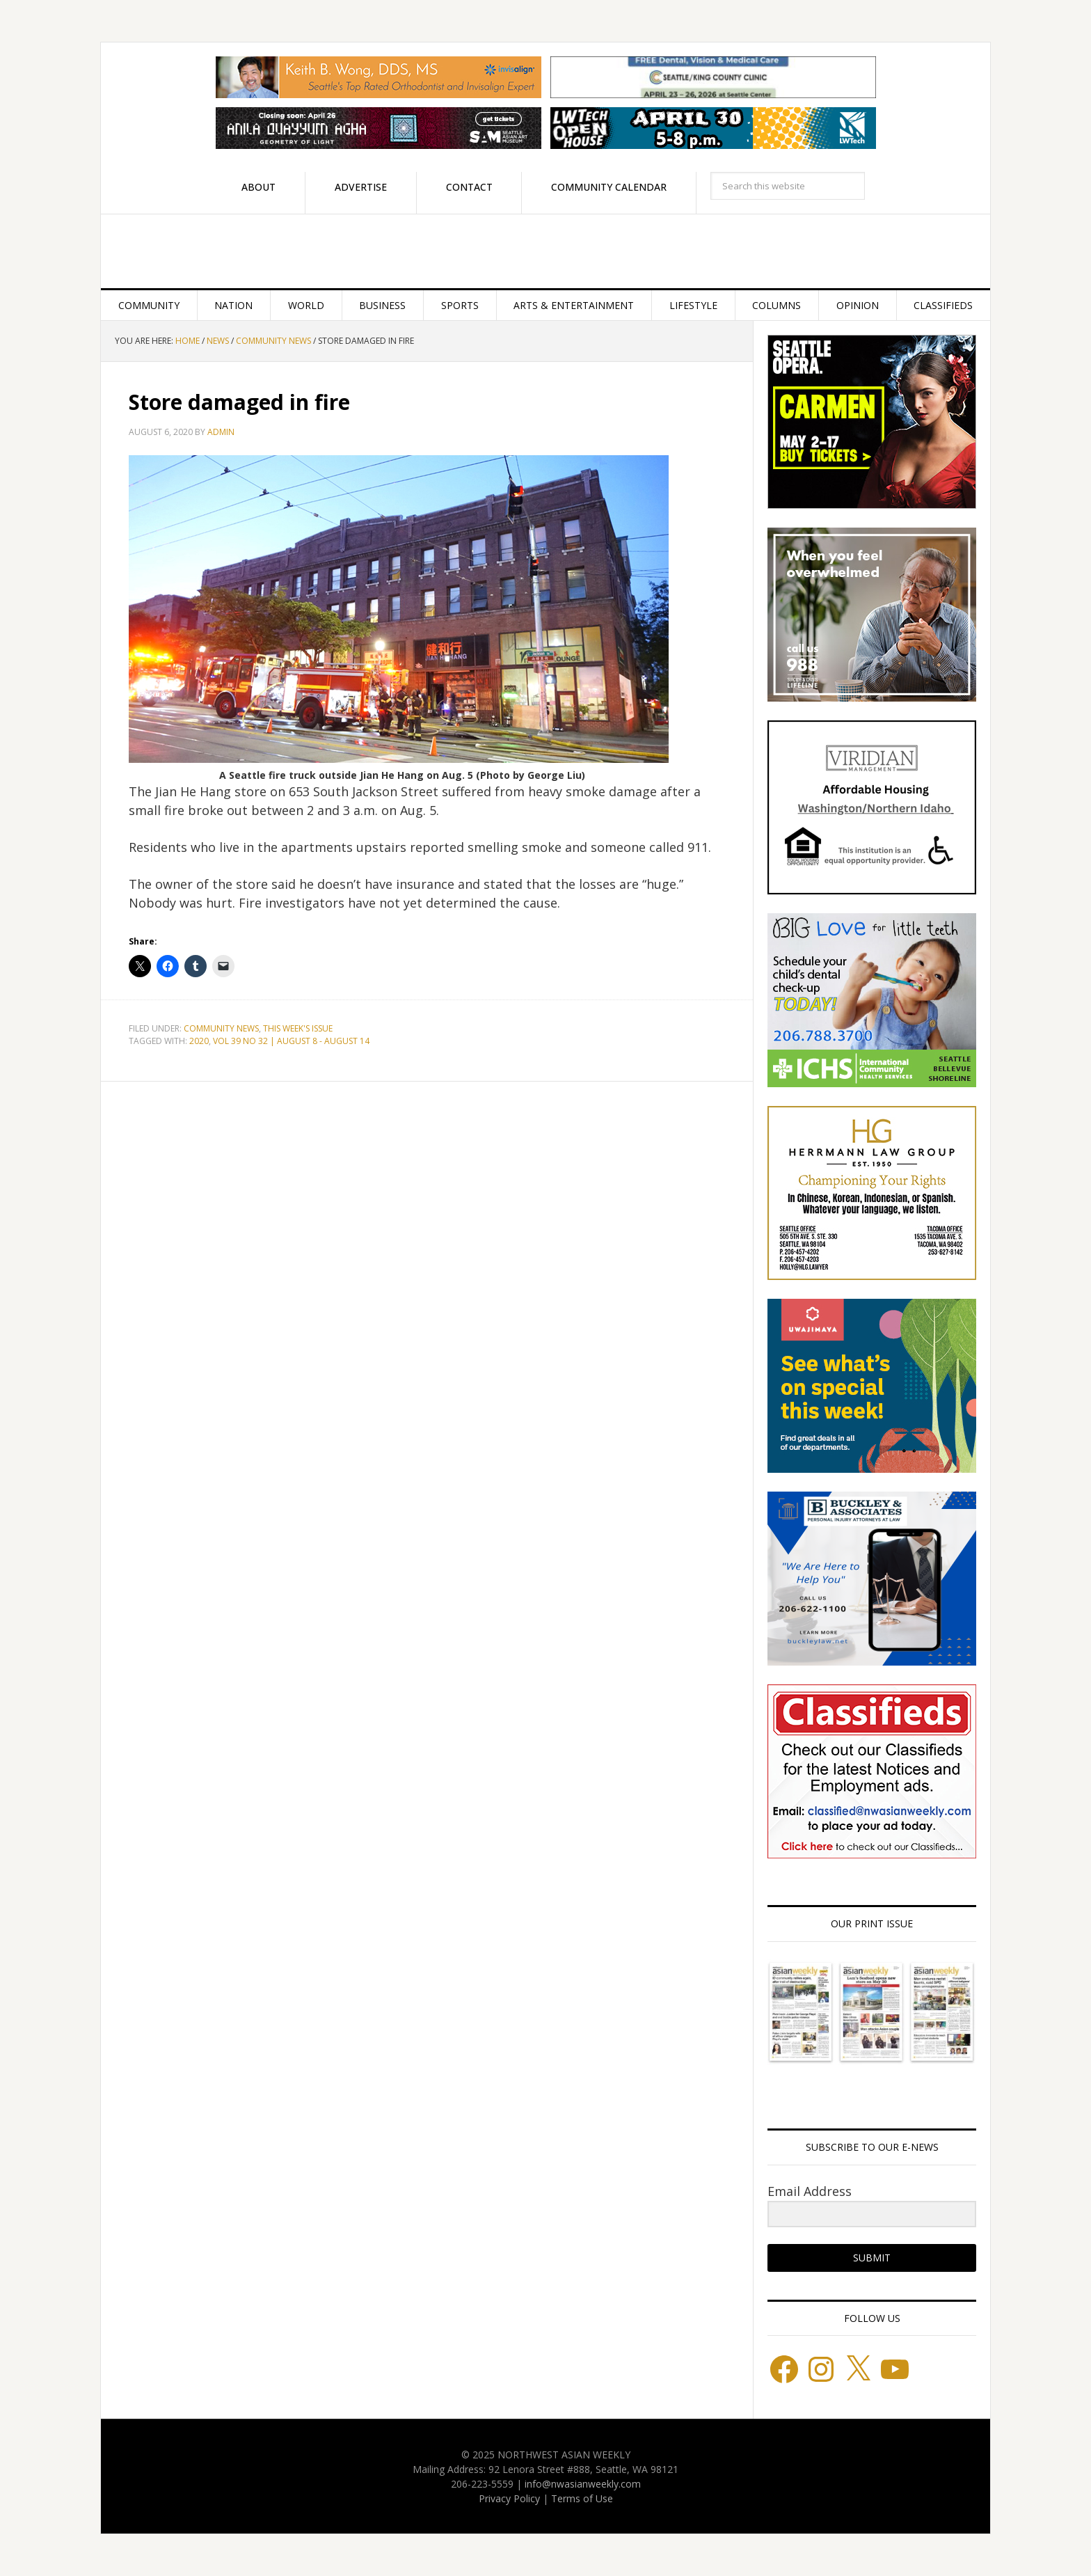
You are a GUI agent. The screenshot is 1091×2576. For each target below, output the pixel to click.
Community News (221, 1028)
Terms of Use (582, 2498)
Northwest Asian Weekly (545, 251)
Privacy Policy (509, 2498)
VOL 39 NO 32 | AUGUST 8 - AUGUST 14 (291, 1041)
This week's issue (298, 1028)
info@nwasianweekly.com (583, 2483)
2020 (199, 1041)
